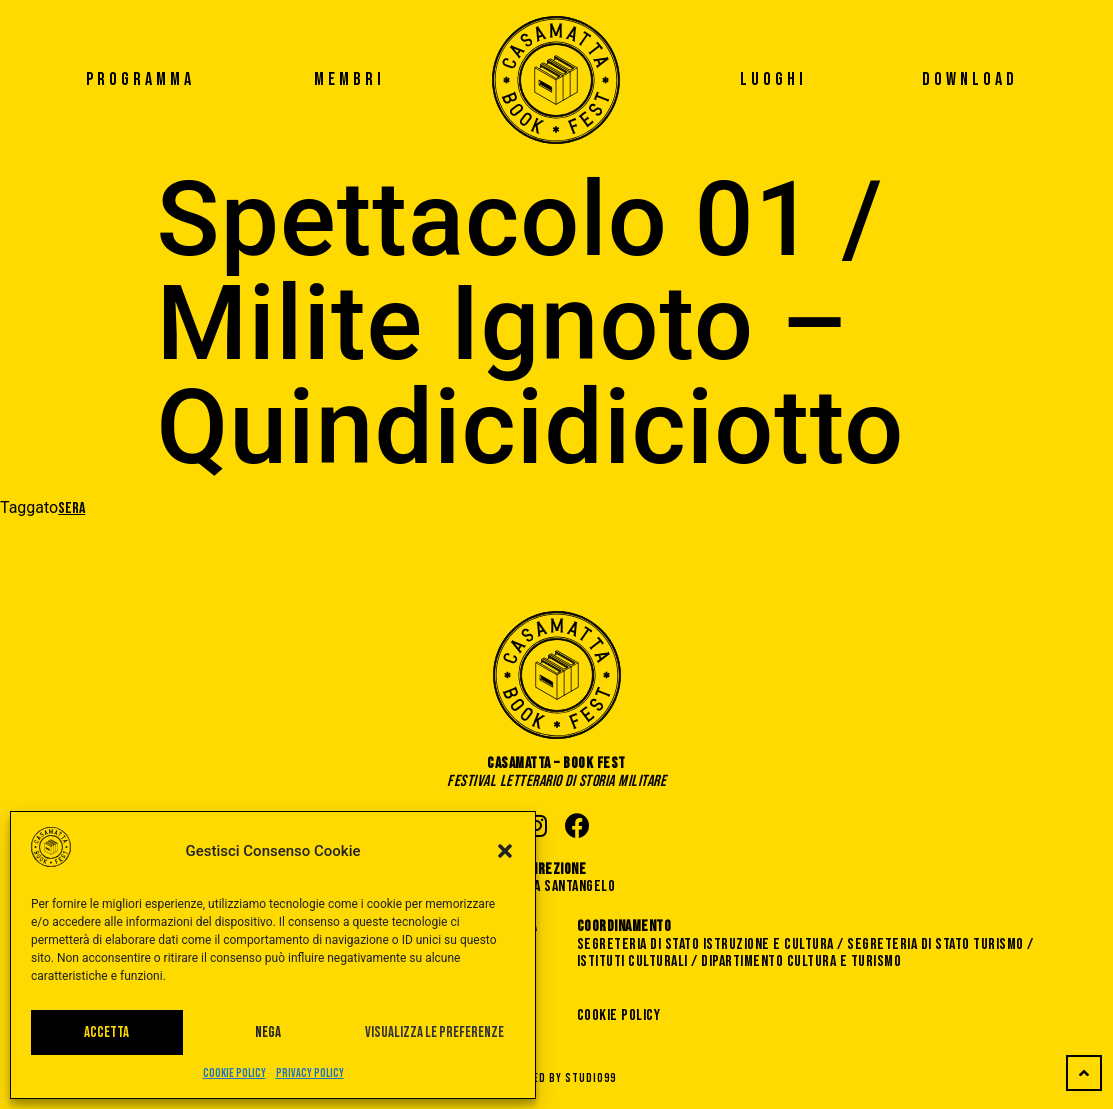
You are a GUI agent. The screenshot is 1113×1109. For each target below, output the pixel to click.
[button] (505, 851)
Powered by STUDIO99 (557, 1078)
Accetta (106, 1032)
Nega (268, 1032)
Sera (71, 508)
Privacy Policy (310, 1073)
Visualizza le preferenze (434, 1032)
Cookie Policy (234, 1073)
